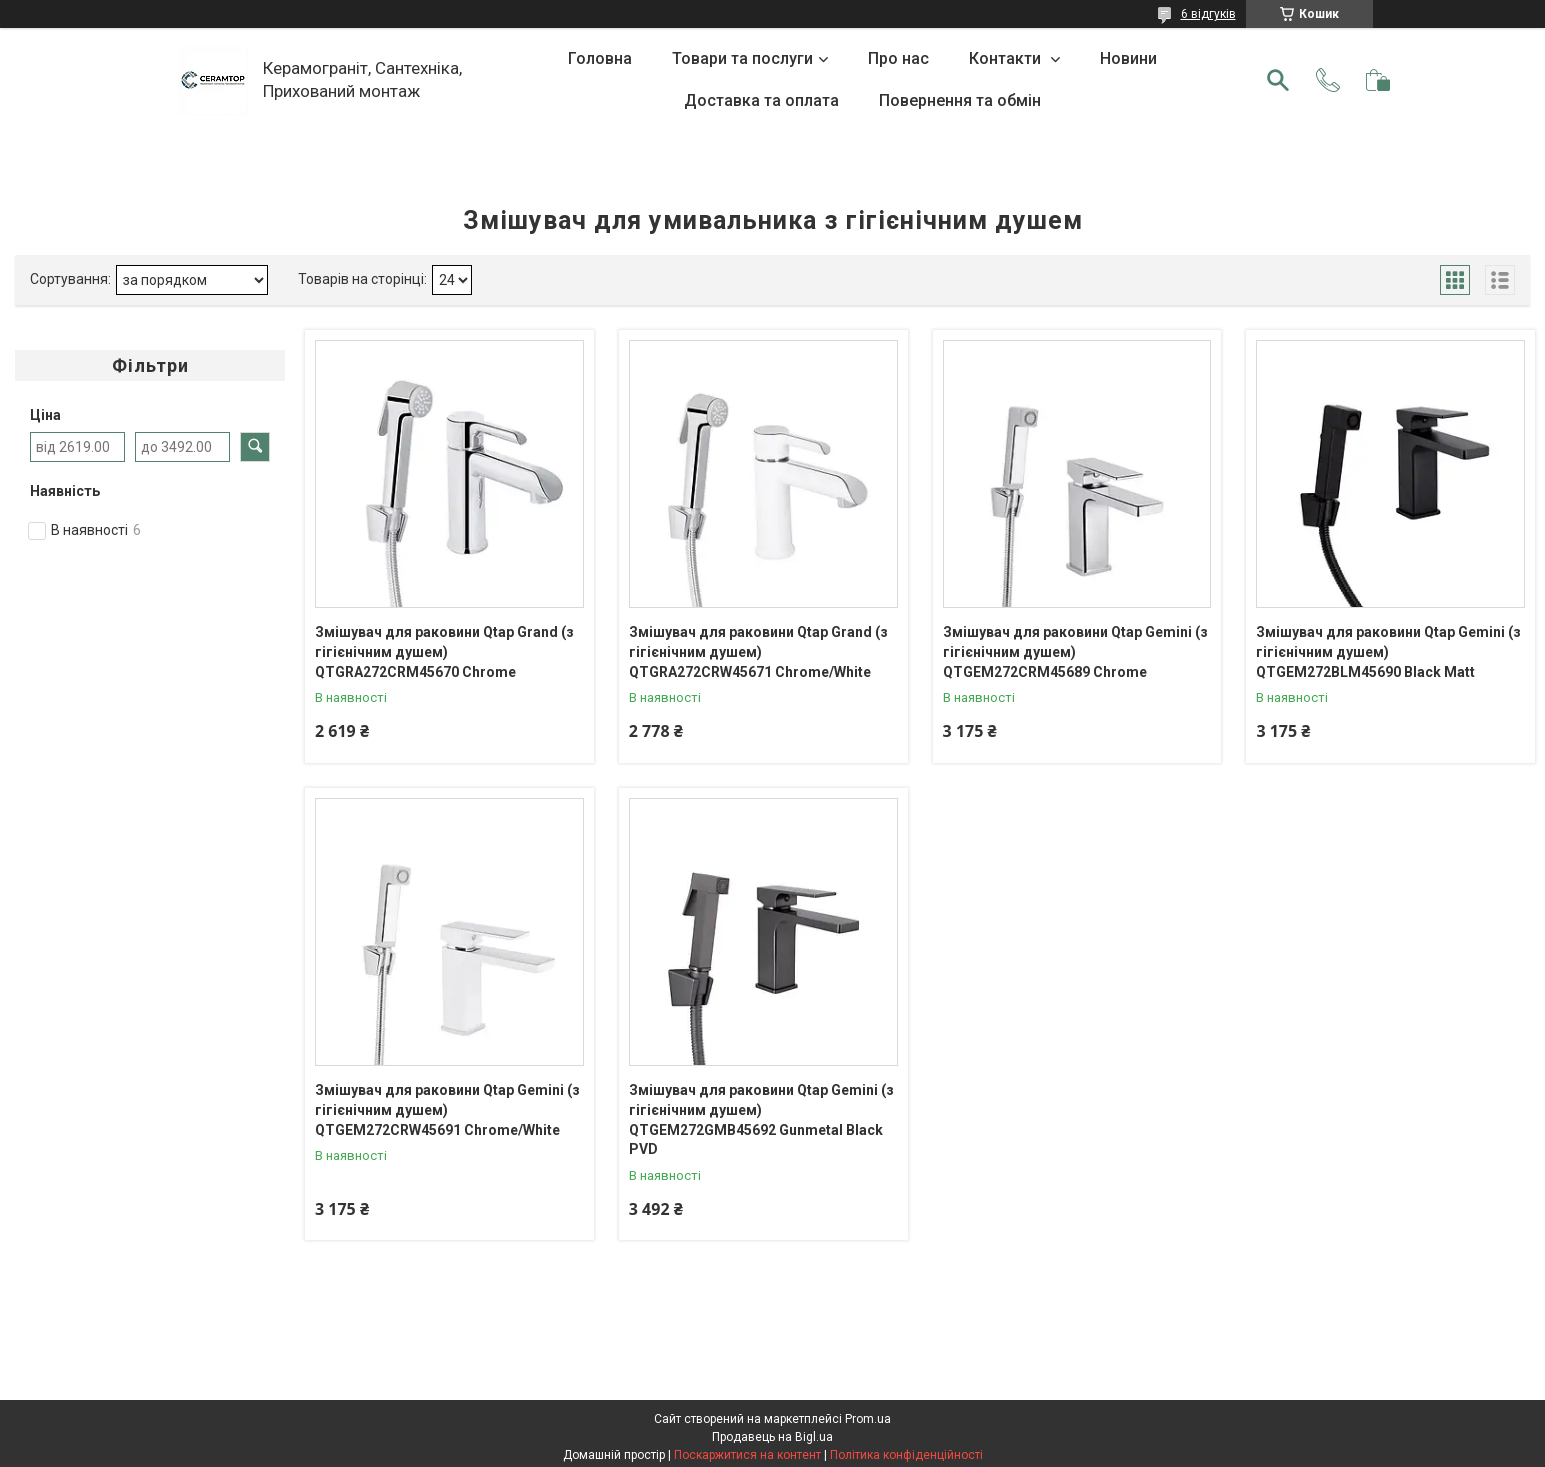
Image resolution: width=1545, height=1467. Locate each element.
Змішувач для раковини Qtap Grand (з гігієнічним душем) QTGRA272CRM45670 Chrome (444, 651)
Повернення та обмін (960, 100)
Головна (600, 58)
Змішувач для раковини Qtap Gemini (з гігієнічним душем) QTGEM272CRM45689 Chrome (1075, 651)
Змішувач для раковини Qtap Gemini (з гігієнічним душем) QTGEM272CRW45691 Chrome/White (447, 1109)
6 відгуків (1208, 14)
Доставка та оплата (761, 100)
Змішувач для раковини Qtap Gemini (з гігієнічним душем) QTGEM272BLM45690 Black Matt (1388, 651)
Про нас (898, 58)
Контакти (1007, 58)
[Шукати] (1278, 80)
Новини (1128, 58)
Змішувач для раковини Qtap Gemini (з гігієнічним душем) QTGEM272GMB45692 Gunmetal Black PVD (761, 1119)
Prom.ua (868, 1419)
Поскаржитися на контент (747, 1455)
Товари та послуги (742, 58)
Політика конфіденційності (906, 1455)
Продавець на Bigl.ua (772, 1437)
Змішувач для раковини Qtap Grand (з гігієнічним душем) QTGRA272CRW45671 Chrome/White (758, 651)
